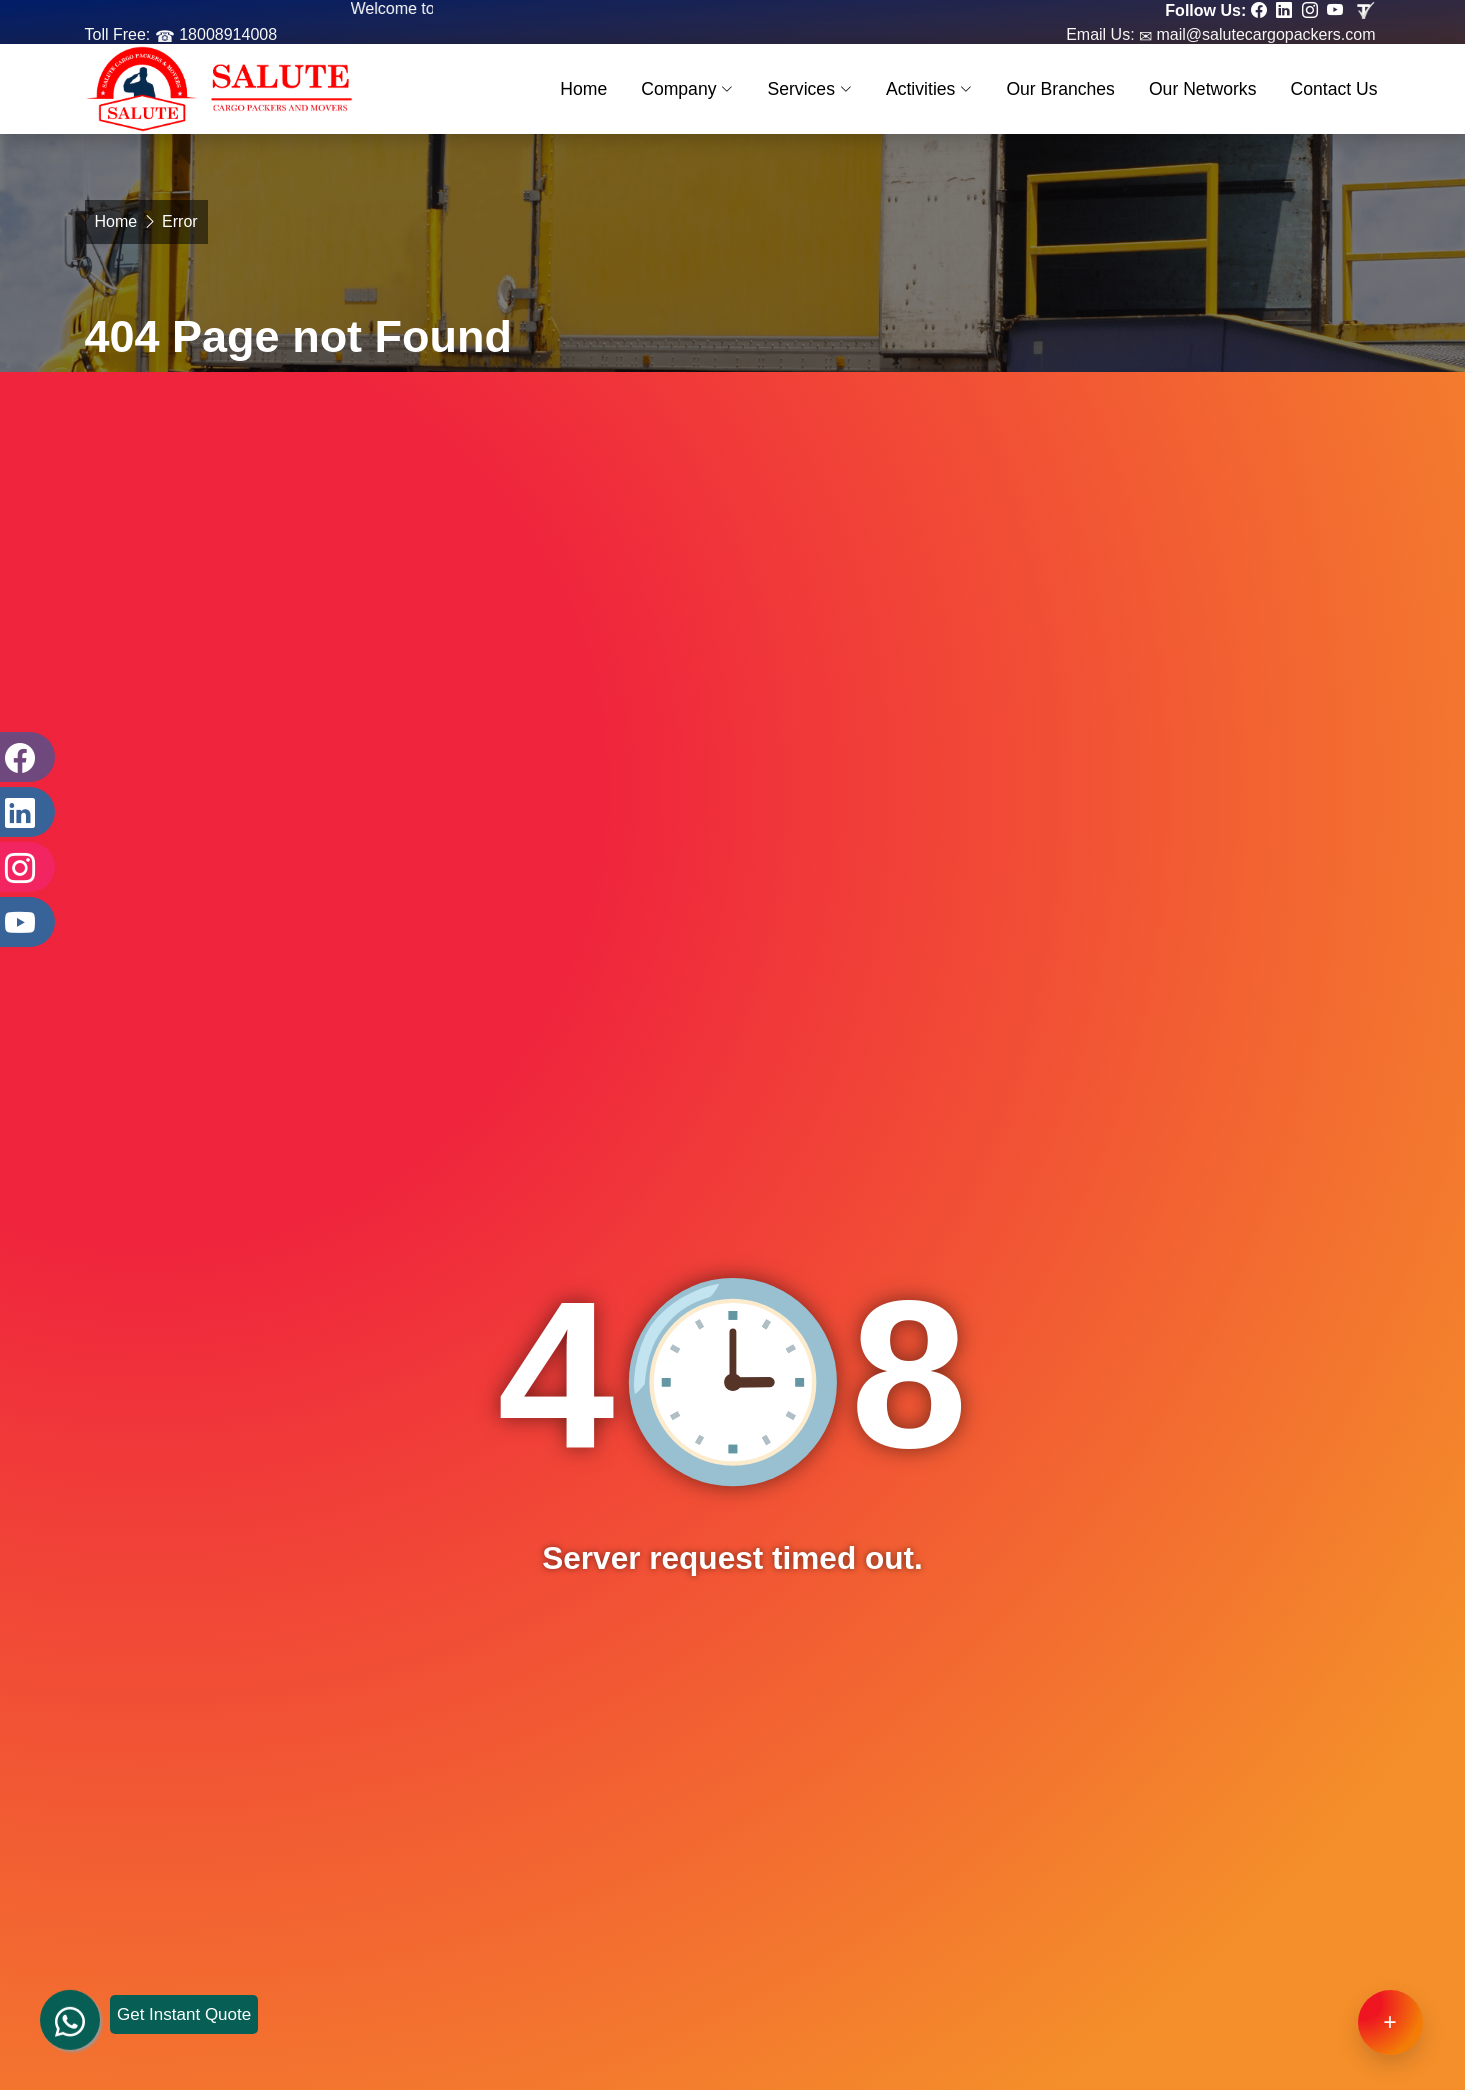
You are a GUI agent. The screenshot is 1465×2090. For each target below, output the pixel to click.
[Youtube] (25, 922)
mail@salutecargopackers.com (1263, 34)
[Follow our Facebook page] (1261, 10)
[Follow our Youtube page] (1337, 10)
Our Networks (1203, 89)
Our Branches (1060, 89)
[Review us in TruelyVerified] (1367, 10)
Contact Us (1333, 89)
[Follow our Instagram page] (1312, 10)
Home (583, 89)
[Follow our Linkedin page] (1286, 10)
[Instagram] (25, 867)
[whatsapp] (70, 2000)
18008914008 (226, 34)
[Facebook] (25, 757)
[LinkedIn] (25, 812)
